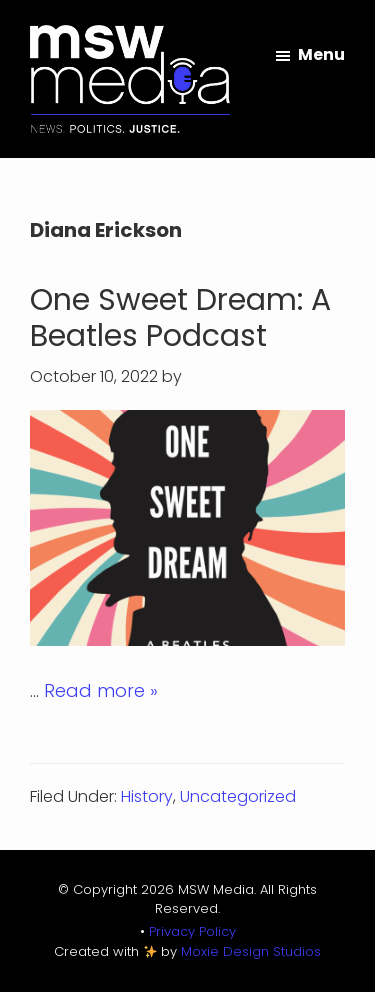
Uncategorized (238, 796)
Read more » (101, 690)
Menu (321, 54)
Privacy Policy (192, 931)
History (147, 796)
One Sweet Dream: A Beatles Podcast (180, 318)
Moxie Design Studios (251, 951)
